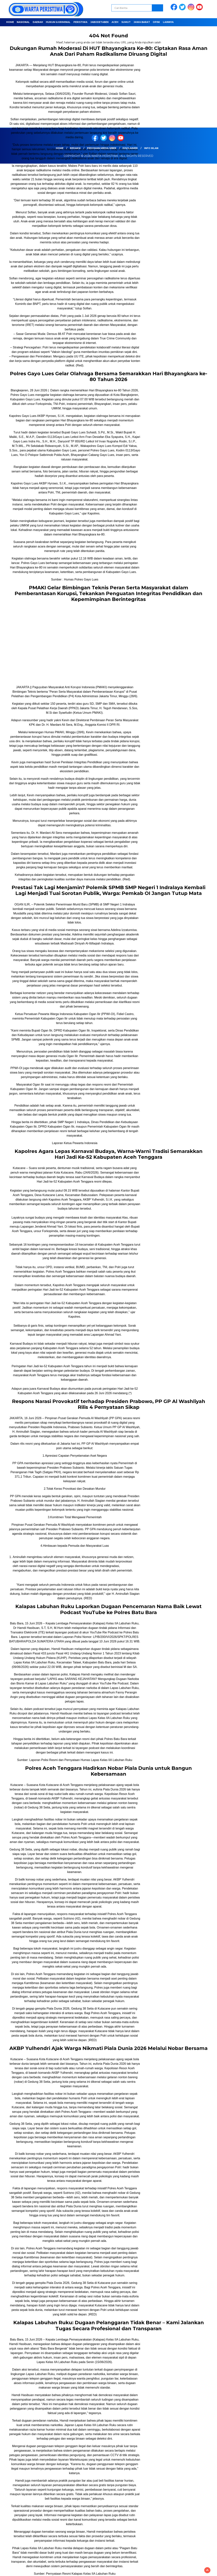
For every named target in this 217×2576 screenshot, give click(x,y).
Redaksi (75, 148)
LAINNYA (168, 22)
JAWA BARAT (142, 22)
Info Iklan (151, 148)
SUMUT (126, 22)
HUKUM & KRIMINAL (58, 22)
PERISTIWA (80, 22)
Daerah (38, 22)
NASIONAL (23, 22)
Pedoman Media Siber (101, 148)
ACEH (115, 22)
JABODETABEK (99, 22)
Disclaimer (130, 148)
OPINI (156, 22)
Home (10, 22)
